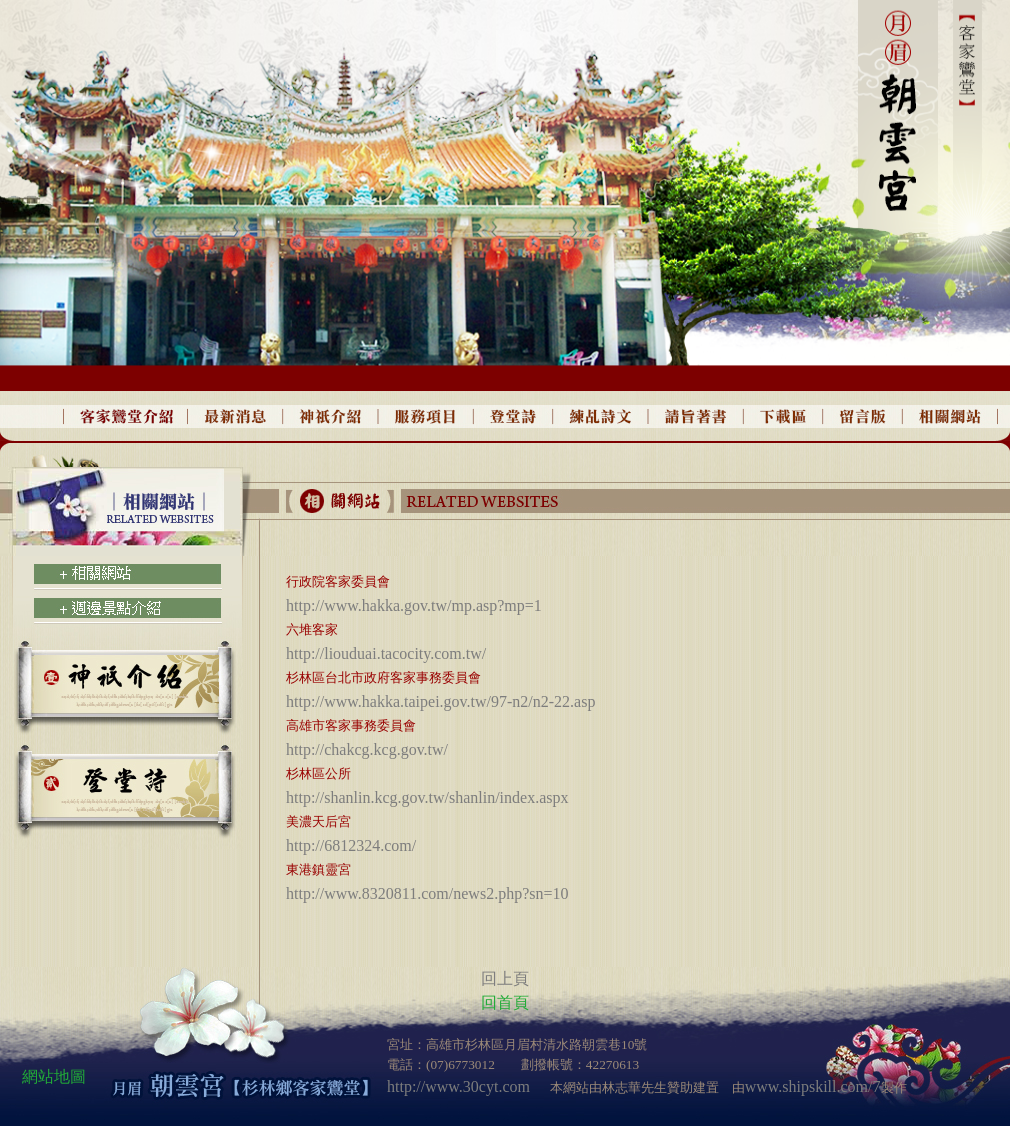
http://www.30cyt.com (458, 1086)
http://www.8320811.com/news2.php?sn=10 (427, 893)
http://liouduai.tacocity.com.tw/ (386, 653)
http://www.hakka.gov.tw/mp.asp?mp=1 (414, 605)
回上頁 (505, 978)
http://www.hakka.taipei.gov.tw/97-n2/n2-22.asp (440, 701)
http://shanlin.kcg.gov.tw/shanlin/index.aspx (427, 797)
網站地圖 (54, 1076)
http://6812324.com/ (351, 845)
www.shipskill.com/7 (813, 1086)
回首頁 (505, 1002)
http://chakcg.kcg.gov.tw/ (367, 749)
